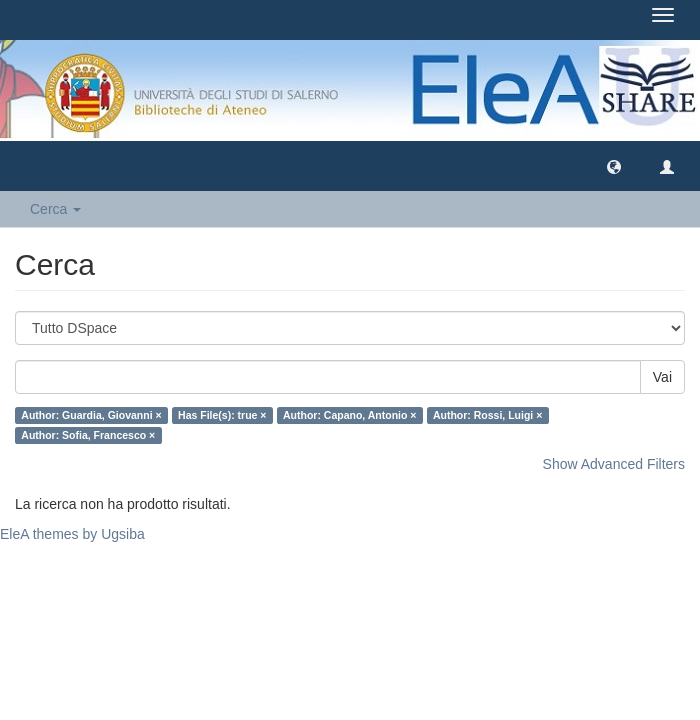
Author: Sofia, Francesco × (88, 435)
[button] (614, 166)
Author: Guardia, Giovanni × (91, 415)
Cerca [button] (55, 209)
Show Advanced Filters (614, 464)
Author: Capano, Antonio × (349, 415)
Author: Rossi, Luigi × (487, 415)
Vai (662, 377)
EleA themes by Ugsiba (72, 534)
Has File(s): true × (222, 415)
